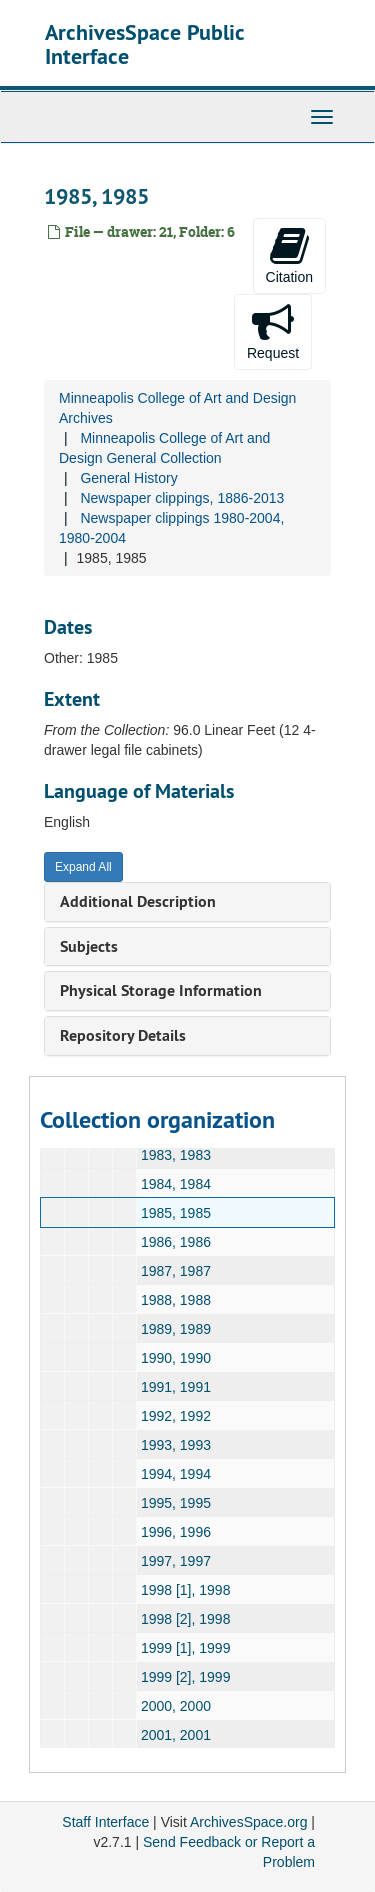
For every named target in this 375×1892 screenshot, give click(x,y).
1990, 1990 (176, 1358)
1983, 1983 (176, 1155)
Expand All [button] (83, 867)
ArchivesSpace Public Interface (144, 44)
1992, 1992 (176, 1416)
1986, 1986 (176, 1242)
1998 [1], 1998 (186, 1590)
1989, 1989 (176, 1329)
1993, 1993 (176, 1445)
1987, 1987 (176, 1271)
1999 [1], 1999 (186, 1648)
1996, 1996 (176, 1532)
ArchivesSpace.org (249, 1822)
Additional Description (138, 901)
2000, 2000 (176, 1706)
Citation (289, 255)
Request (273, 331)
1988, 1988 (176, 1300)
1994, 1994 (176, 1474)
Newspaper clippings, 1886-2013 (182, 498)
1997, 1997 (176, 1561)
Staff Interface (105, 1822)
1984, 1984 (176, 1184)
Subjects (89, 946)
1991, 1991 (176, 1387)
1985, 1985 (176, 1213)
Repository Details (123, 1035)
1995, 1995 (176, 1503)
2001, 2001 (176, 1735)
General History (128, 478)
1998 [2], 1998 (186, 1619)
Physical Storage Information (161, 990)
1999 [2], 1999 (186, 1677)
